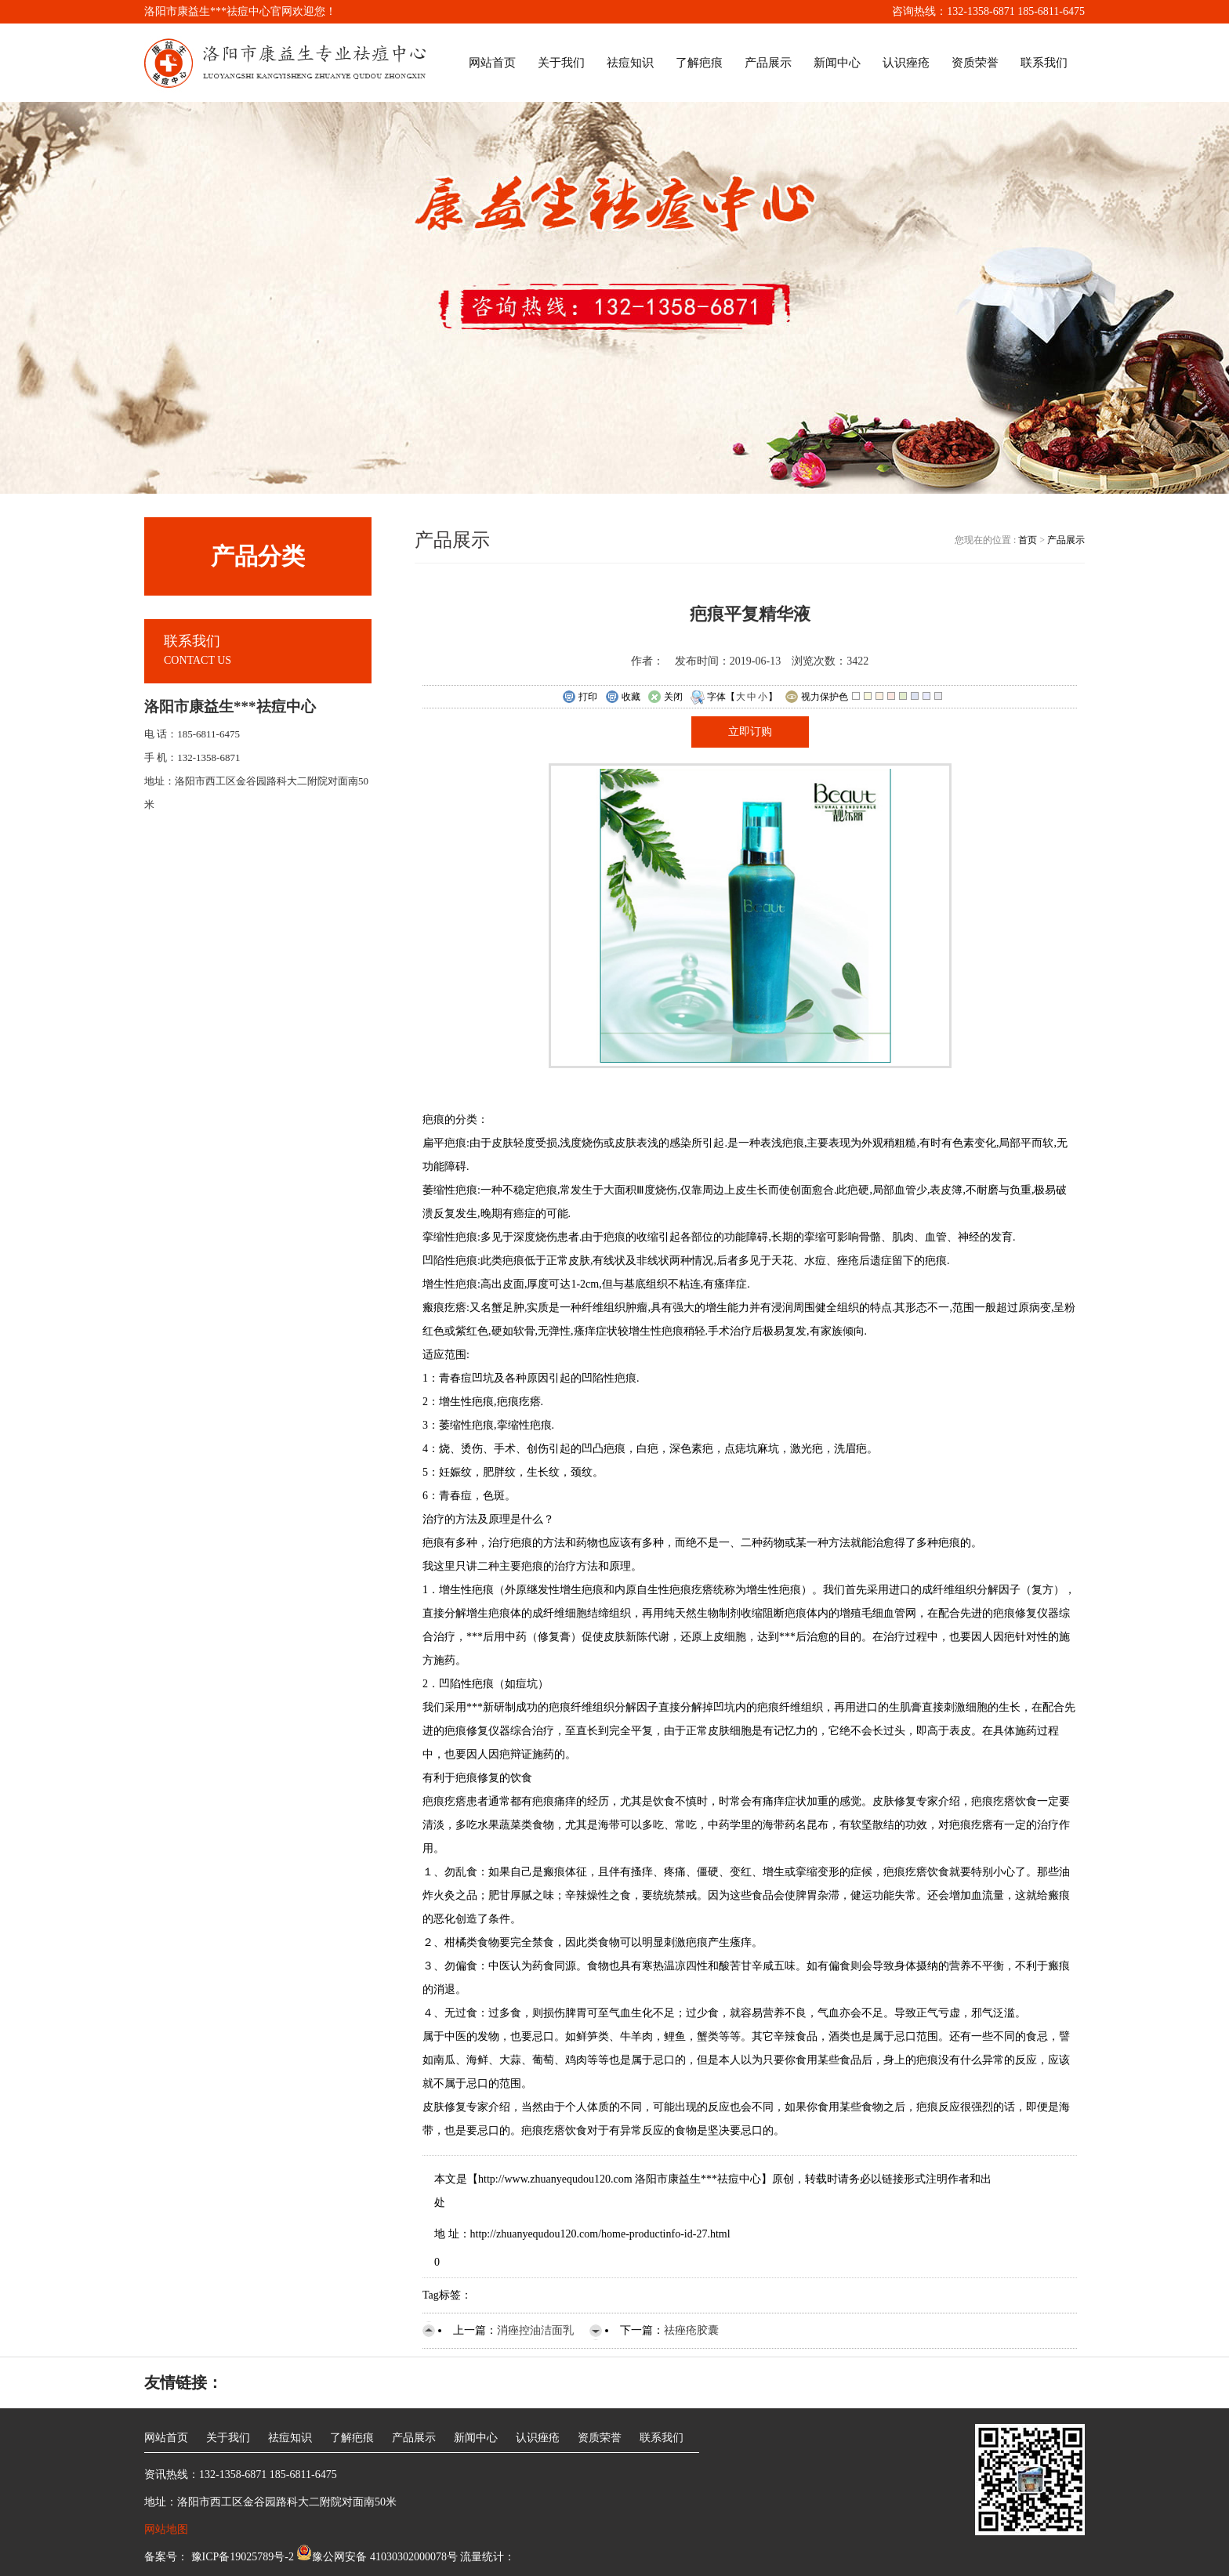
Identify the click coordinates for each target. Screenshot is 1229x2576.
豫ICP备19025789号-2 (241, 2557)
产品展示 (768, 62)
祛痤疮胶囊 (691, 2330)
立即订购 (750, 731)
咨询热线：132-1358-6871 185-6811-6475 (988, 11)
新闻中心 (837, 62)
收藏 (622, 697)
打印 (579, 697)
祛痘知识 (630, 62)
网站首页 (492, 62)
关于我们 (561, 62)
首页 (1028, 539)
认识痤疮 (906, 62)
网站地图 (166, 2529)
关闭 (665, 697)
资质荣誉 (975, 62)
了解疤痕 (699, 62)
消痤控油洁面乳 (535, 2330)
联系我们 (1044, 62)
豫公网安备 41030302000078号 (377, 2557)
